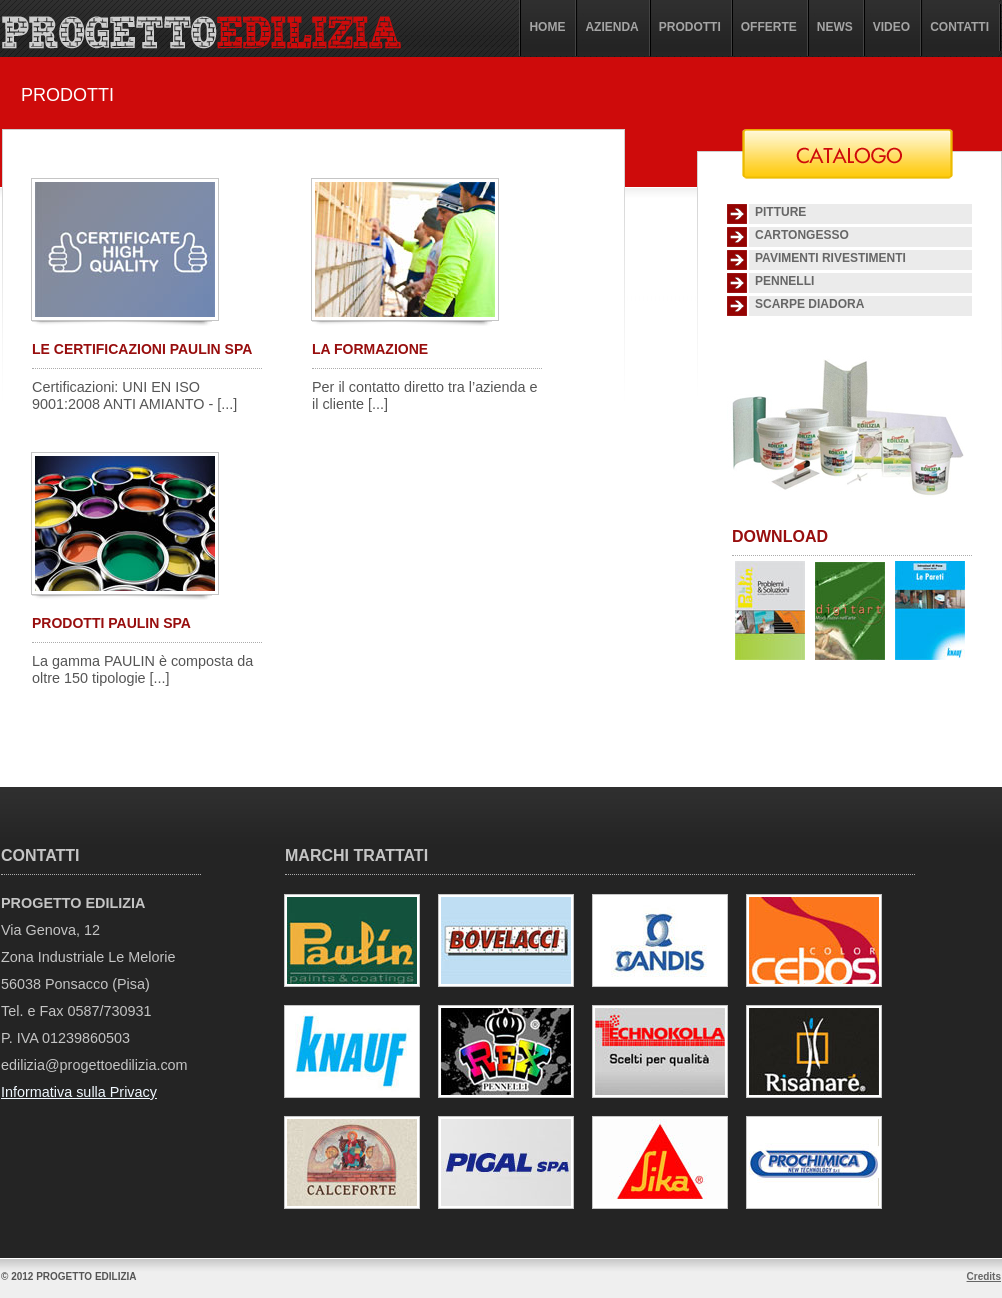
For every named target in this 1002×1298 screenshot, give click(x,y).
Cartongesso (802, 235)
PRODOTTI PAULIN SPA (111, 623)
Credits (984, 1276)
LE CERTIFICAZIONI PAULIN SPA (142, 349)
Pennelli (784, 281)
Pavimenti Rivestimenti (830, 258)
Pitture (780, 212)
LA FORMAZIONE (370, 349)
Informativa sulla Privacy (79, 1092)
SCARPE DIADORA (809, 304)
